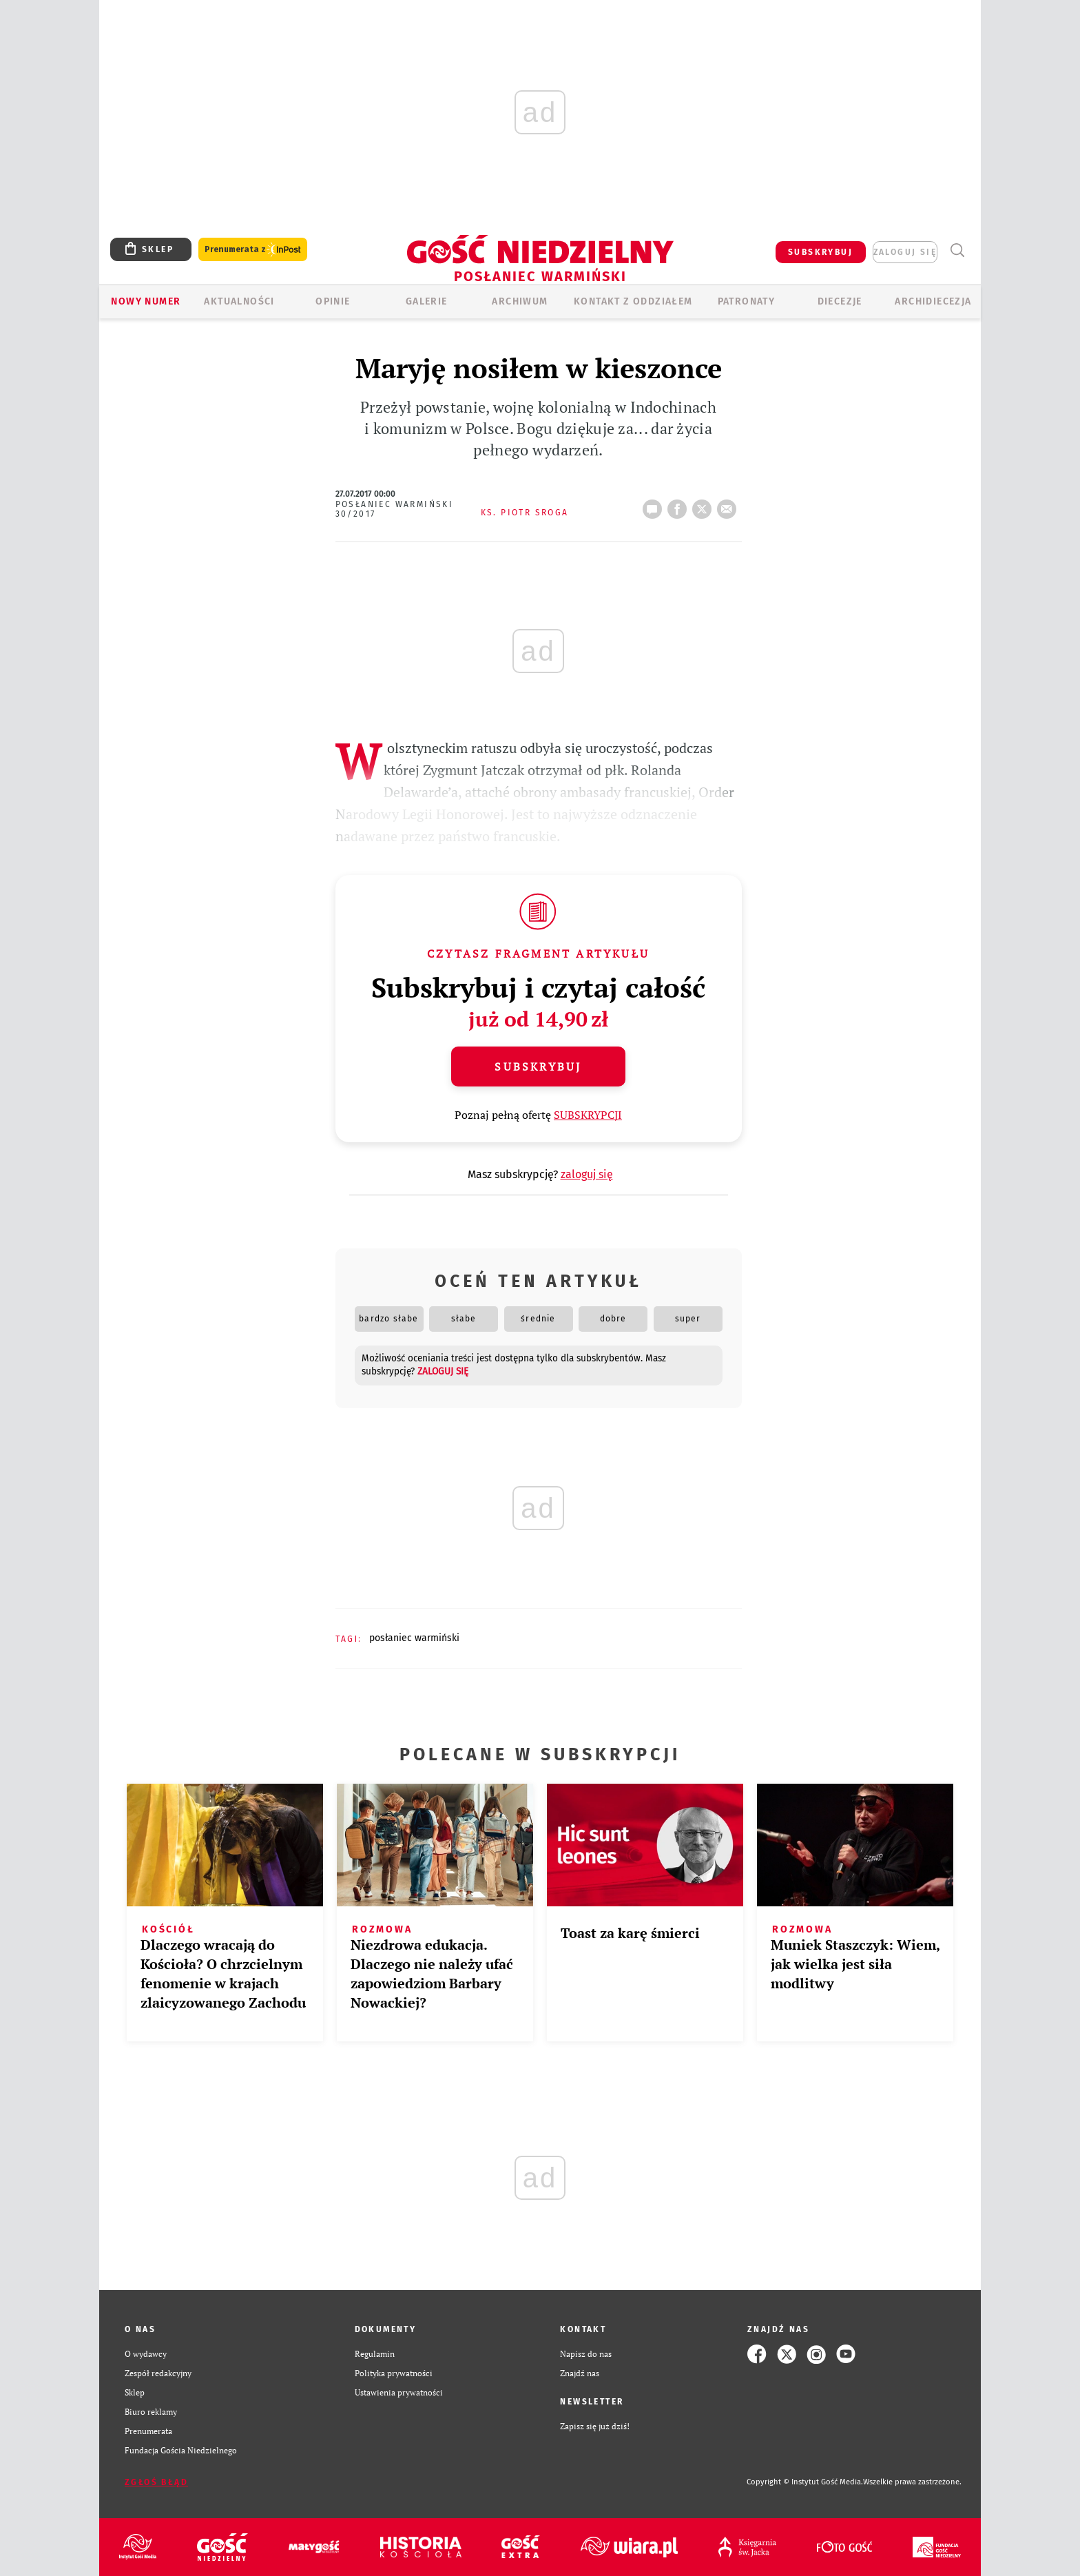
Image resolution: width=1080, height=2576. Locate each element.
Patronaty (747, 301)
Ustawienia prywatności (399, 2392)
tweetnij (704, 505)
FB (679, 505)
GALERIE (427, 301)
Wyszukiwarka (957, 250)
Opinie (332, 301)
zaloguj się (905, 252)
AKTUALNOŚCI (239, 301)
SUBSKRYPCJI (588, 1114)
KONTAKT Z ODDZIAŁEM (633, 301)
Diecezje (840, 301)
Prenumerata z (253, 250)
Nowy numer (145, 301)
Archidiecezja (933, 301)
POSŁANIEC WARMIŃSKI (414, 1638)
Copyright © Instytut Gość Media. (805, 2481)
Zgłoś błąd (156, 2482)
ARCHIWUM (520, 301)
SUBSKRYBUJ (820, 252)
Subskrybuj (538, 1066)
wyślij (729, 505)
